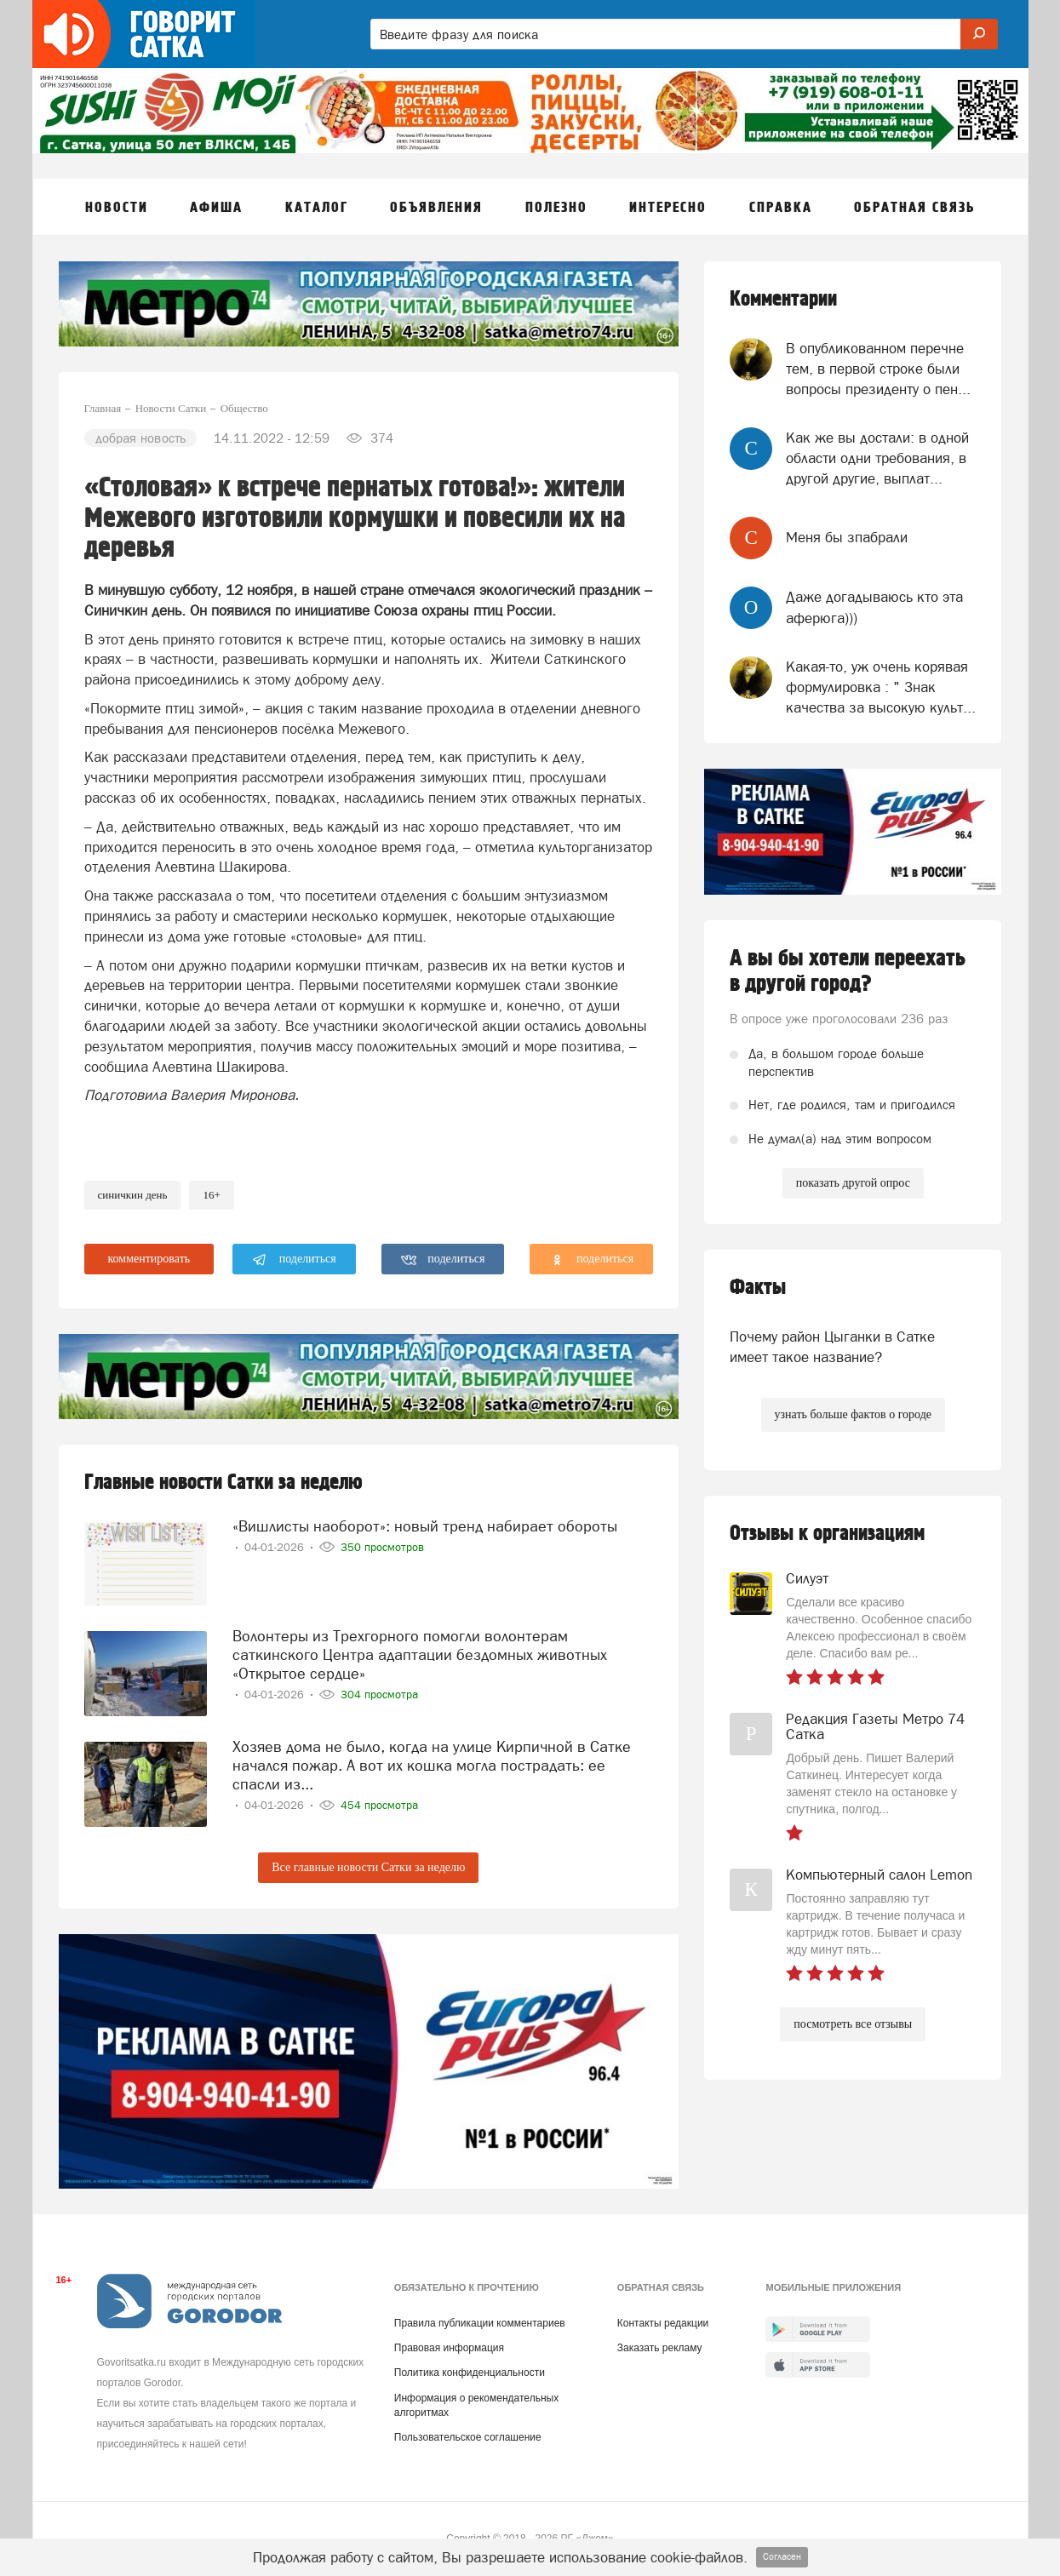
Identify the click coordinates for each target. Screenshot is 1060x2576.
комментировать (149, 1258)
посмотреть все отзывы (853, 2024)
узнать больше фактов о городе (853, 1414)
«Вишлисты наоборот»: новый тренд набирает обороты (424, 1526)
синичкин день (133, 1194)
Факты (758, 1287)
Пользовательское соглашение (467, 2437)
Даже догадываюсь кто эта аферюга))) (874, 607)
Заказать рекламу (659, 2348)
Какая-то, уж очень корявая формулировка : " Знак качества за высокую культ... (881, 687)
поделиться (294, 1260)
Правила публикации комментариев (479, 2323)
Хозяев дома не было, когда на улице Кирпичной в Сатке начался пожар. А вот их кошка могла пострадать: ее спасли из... (431, 1765)
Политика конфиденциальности (469, 2373)
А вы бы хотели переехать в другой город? (847, 971)
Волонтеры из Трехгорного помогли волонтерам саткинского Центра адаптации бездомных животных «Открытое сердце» (419, 1654)
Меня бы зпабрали (847, 537)
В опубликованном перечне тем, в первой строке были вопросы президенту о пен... (878, 369)
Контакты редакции (662, 2323)
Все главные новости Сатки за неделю (368, 1867)
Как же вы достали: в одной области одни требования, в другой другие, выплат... (877, 458)
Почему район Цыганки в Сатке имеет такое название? (832, 1346)
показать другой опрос (853, 1182)
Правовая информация (449, 2348)
